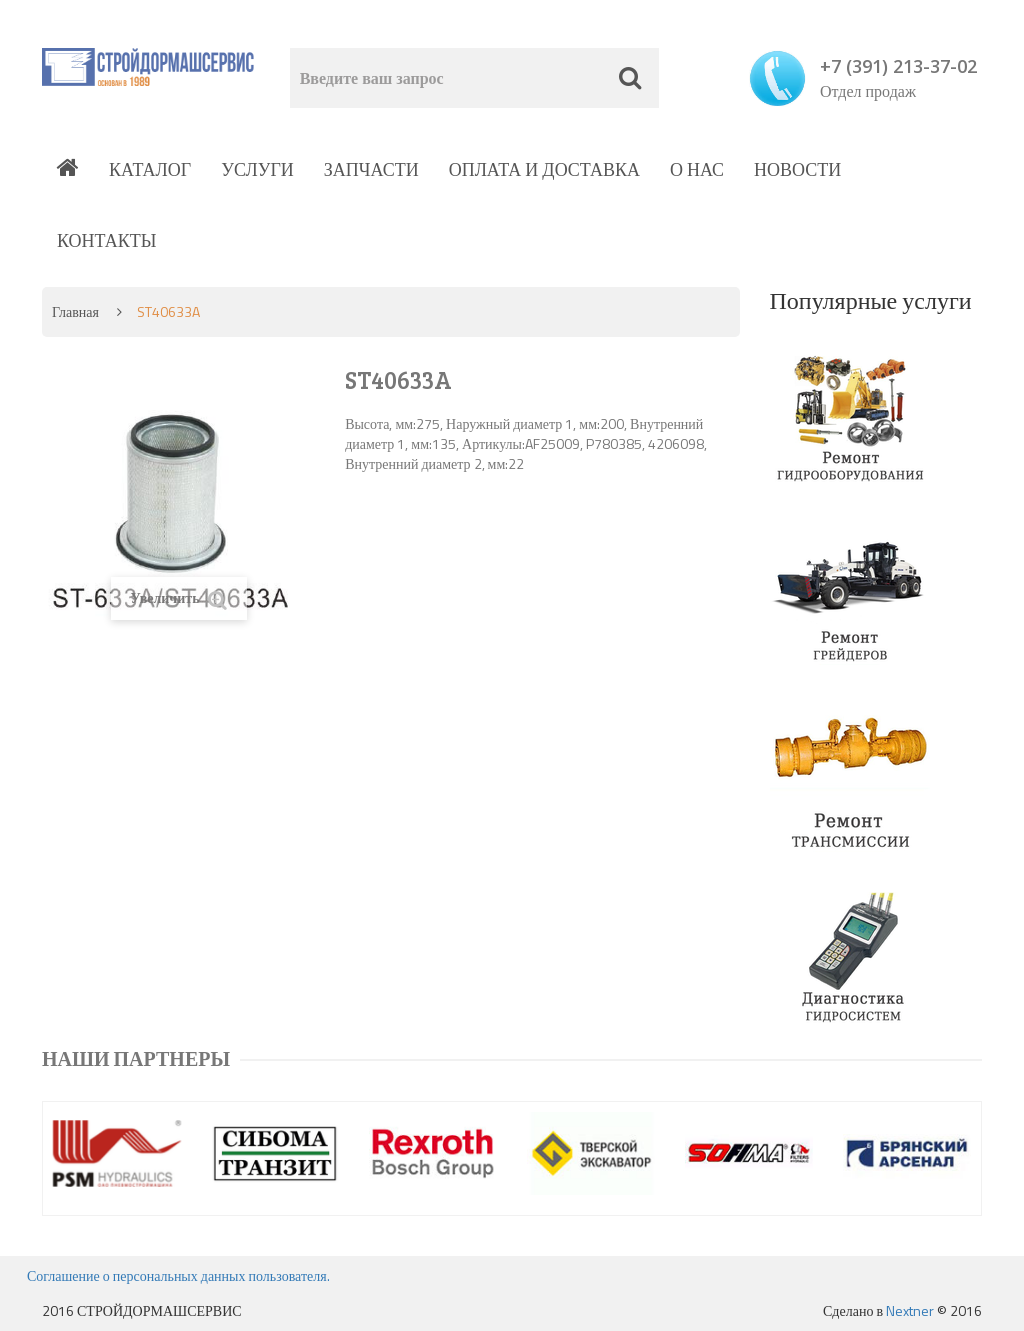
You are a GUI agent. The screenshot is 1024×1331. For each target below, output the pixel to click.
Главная (75, 311)
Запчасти (371, 169)
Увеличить (179, 598)
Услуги (257, 169)
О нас (697, 169)
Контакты (106, 240)
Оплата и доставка (544, 169)
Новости (797, 169)
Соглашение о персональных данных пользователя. (178, 1275)
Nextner (910, 1310)
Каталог (150, 169)
